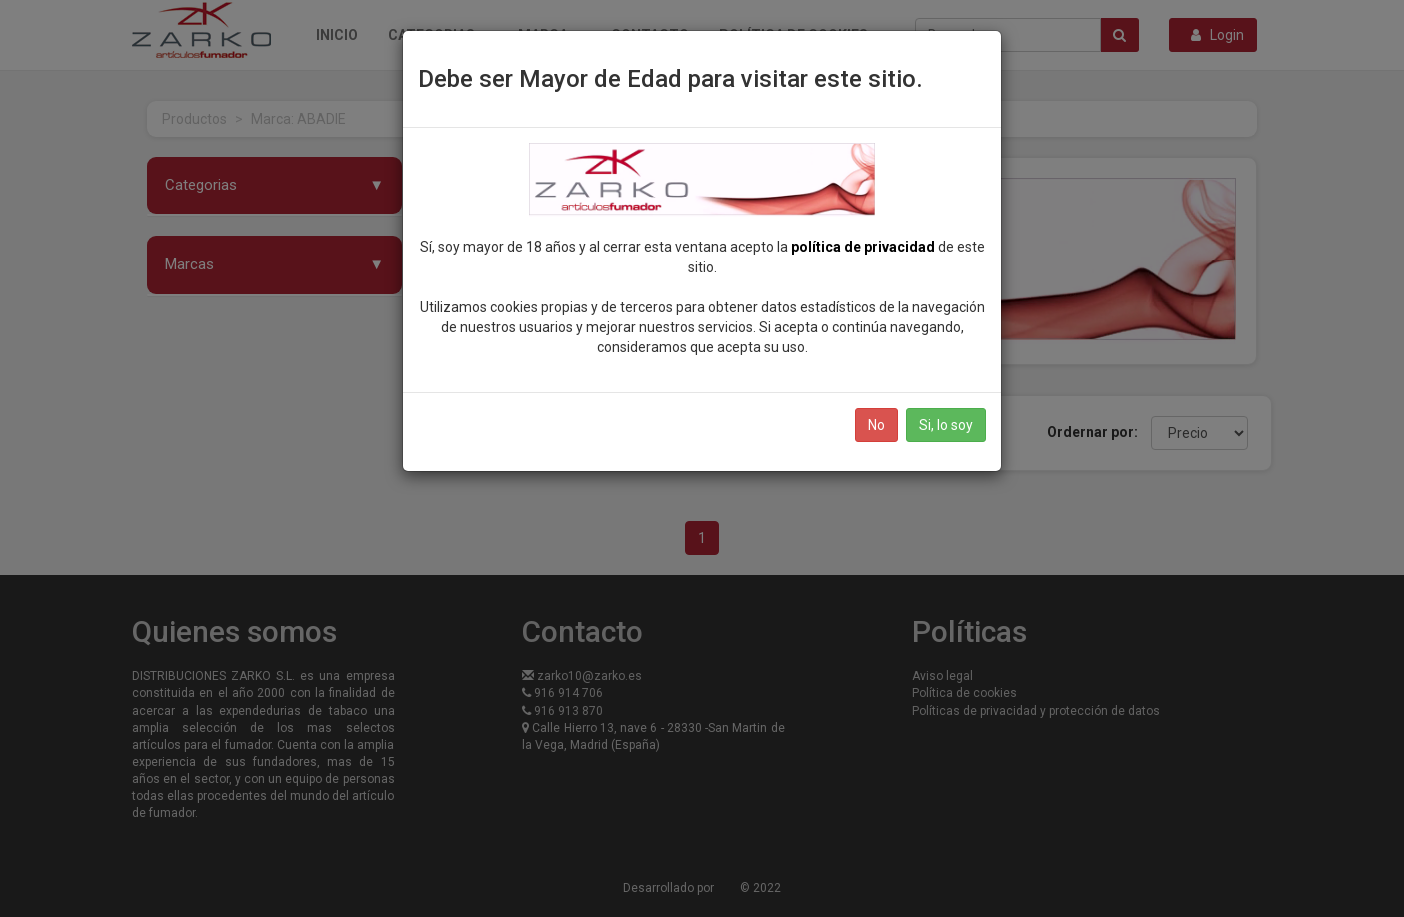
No (876, 425)
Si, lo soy (946, 425)
